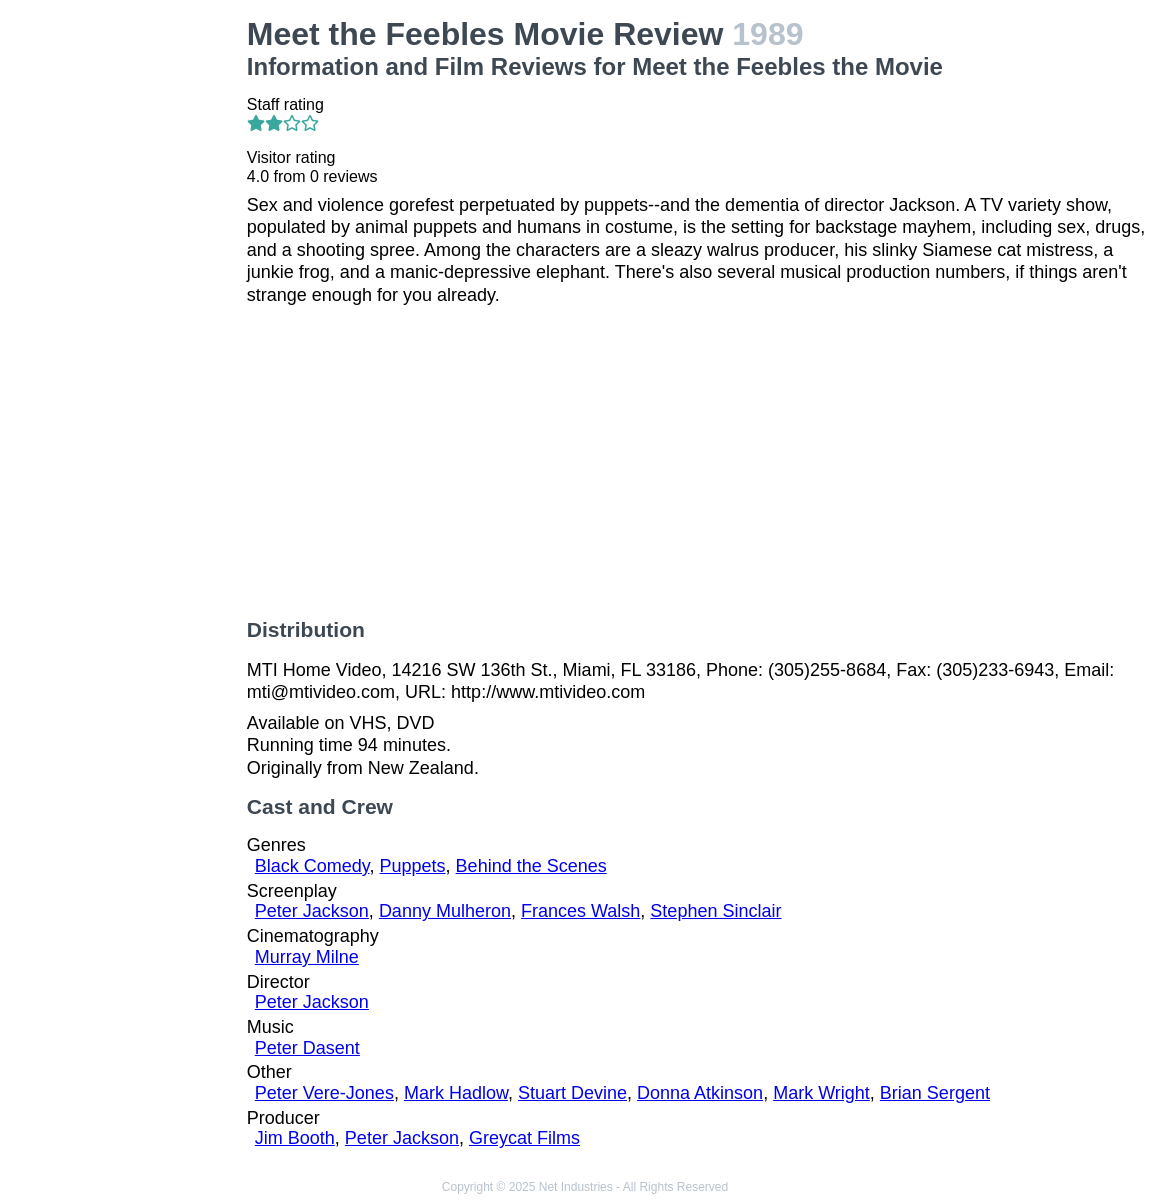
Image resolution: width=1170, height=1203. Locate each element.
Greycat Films (524, 1138)
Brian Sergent (935, 1093)
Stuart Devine (572, 1093)
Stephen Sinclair (715, 911)
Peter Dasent (307, 1048)
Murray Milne (307, 957)
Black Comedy (312, 866)
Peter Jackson (312, 911)
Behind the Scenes (531, 866)
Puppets (413, 866)
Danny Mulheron (445, 911)
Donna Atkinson (700, 1093)
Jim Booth (295, 1138)
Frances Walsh (580, 911)
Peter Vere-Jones (324, 1093)
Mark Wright (821, 1093)
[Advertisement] (127, 316)
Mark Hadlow (456, 1093)
